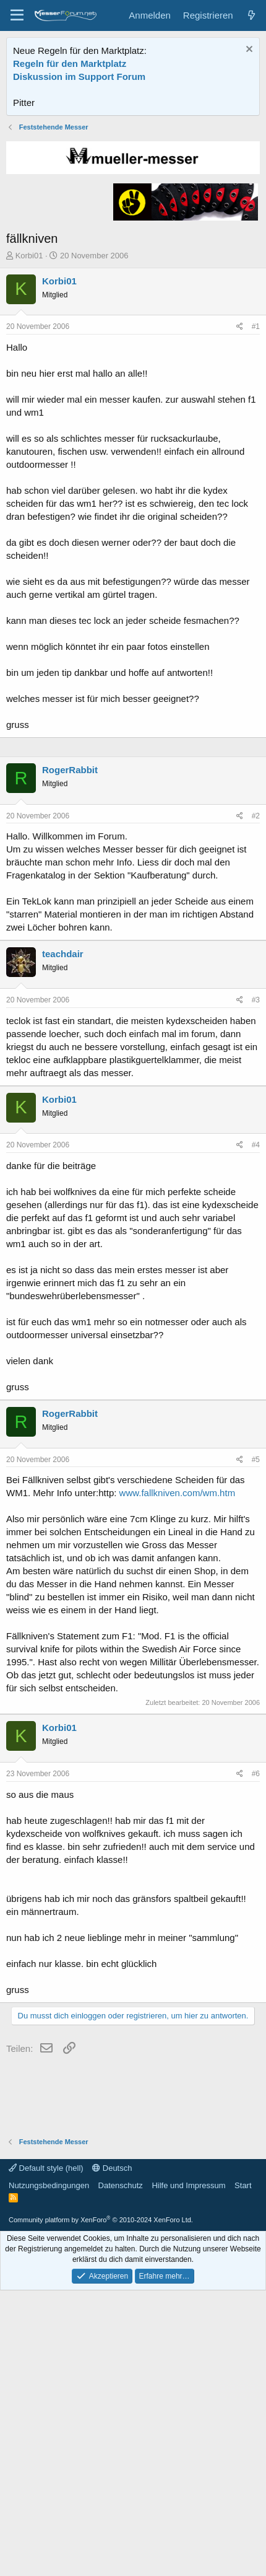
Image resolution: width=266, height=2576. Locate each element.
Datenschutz (120, 2334)
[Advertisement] (133, 153)
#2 (256, 964)
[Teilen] (239, 392)
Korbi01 (29, 320)
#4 (256, 1293)
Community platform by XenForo (101, 2368)
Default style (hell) (46, 2316)
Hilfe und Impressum (188, 2334)
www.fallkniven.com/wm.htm (177, 1641)
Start (242, 2334)
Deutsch (112, 2316)
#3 (256, 1148)
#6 (256, 1922)
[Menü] (17, 15)
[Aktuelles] (251, 15)
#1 (256, 391)
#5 (256, 1608)
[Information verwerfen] (247, 50)
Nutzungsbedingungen (49, 2334)
